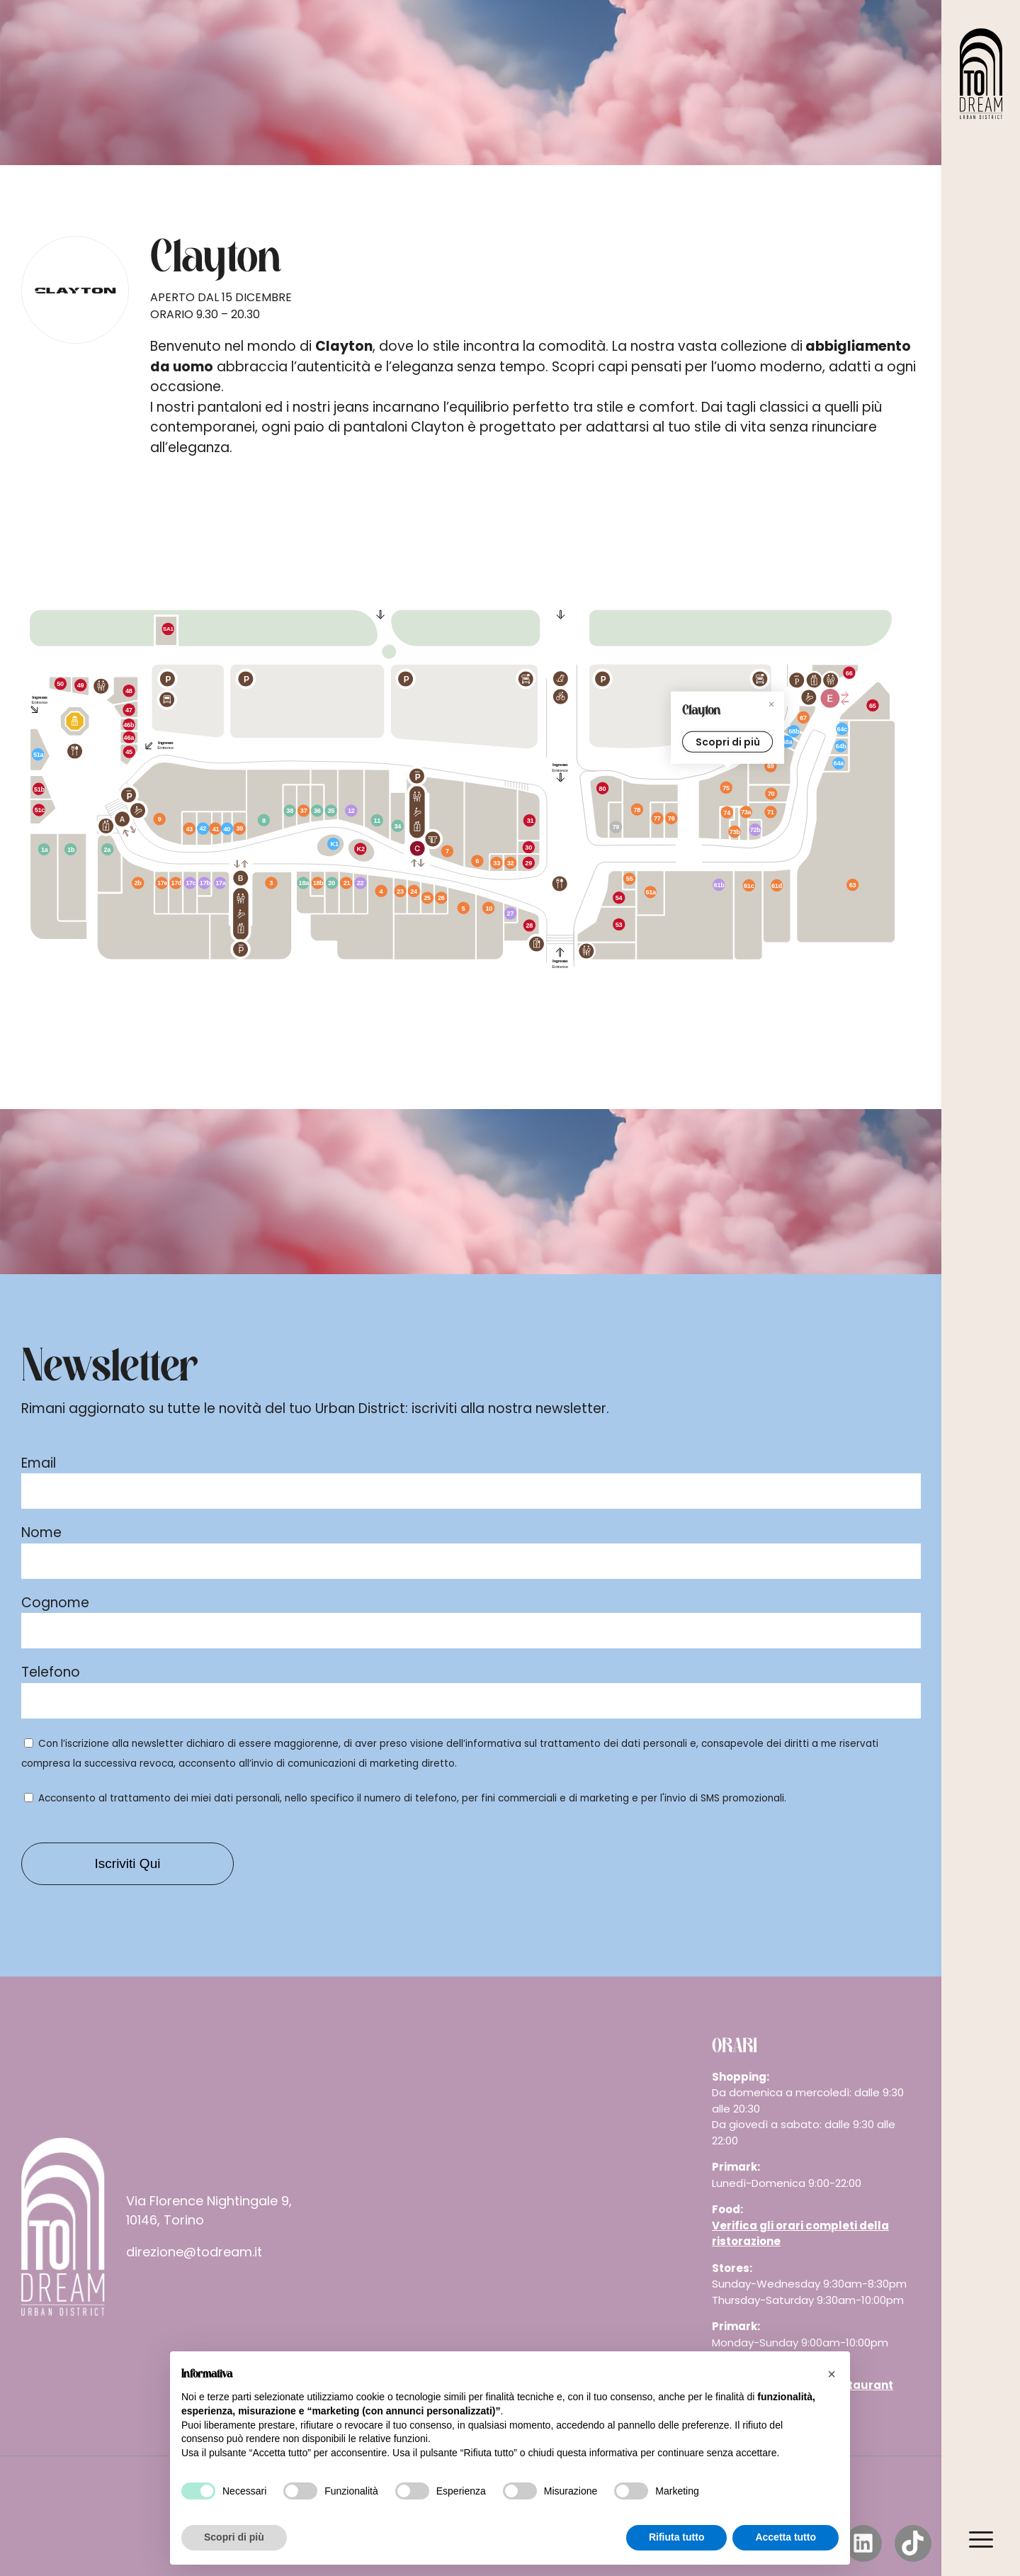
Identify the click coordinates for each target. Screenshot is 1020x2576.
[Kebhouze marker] (85, 686)
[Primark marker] (852, 884)
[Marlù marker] (317, 884)
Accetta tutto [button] (785, 2537)
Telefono (50, 1672)
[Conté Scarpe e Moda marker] (448, 850)
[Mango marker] (492, 910)
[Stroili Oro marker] (496, 862)
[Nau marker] (512, 862)
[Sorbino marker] (347, 884)
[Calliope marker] (777, 884)
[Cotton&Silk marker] (652, 885)
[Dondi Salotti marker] (67, 850)
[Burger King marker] (850, 672)
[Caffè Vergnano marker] (528, 845)
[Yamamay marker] (176, 884)
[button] (831, 2374)
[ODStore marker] (293, 813)
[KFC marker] (873, 705)
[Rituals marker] (191, 883)
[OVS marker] (271, 883)
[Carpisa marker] (190, 830)
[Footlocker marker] (773, 767)
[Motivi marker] (414, 889)
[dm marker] (353, 812)
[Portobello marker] (263, 819)
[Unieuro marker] (717, 886)
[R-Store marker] (838, 760)
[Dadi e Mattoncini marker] (108, 850)
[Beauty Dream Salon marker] (228, 829)
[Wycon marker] (508, 913)
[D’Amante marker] (242, 828)
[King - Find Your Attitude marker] (135, 882)
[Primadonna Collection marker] (800, 716)
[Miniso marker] (304, 883)
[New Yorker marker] (384, 888)
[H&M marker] (163, 817)
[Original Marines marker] (399, 891)
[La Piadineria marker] (528, 862)
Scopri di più (727, 743)
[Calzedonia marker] (745, 819)
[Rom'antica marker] (130, 755)
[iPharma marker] (37, 752)
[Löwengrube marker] (530, 821)
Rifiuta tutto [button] (677, 2537)
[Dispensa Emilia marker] (171, 629)
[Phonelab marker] (335, 848)
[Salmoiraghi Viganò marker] (304, 813)
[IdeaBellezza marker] (360, 883)
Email (38, 1463)
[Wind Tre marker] (791, 728)
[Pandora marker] (426, 898)
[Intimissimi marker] (728, 812)
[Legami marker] (332, 882)
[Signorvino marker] (603, 789)
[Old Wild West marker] (618, 921)
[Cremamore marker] (362, 850)
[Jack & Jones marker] (771, 792)
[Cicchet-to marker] (40, 787)
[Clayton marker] (727, 787)
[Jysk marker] (40, 847)
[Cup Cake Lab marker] (40, 810)
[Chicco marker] (841, 745)
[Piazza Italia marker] (482, 864)
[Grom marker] (129, 720)
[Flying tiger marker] (398, 827)
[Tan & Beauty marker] (202, 831)
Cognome (55, 1602)
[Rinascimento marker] (163, 883)
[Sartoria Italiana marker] (440, 898)
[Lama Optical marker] (670, 816)
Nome (41, 1532)
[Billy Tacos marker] (61, 686)
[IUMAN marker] (737, 841)
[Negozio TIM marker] (789, 743)
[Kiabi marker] (463, 907)
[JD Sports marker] (637, 809)
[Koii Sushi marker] (131, 689)
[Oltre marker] (656, 818)
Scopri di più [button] (234, 2537)
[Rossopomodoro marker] (617, 899)
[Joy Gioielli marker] (630, 879)
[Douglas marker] (223, 883)
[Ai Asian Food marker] (129, 710)
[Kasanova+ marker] (377, 822)
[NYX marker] (206, 882)
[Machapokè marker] (130, 735)
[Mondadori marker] (331, 813)
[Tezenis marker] (771, 813)
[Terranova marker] (749, 886)
